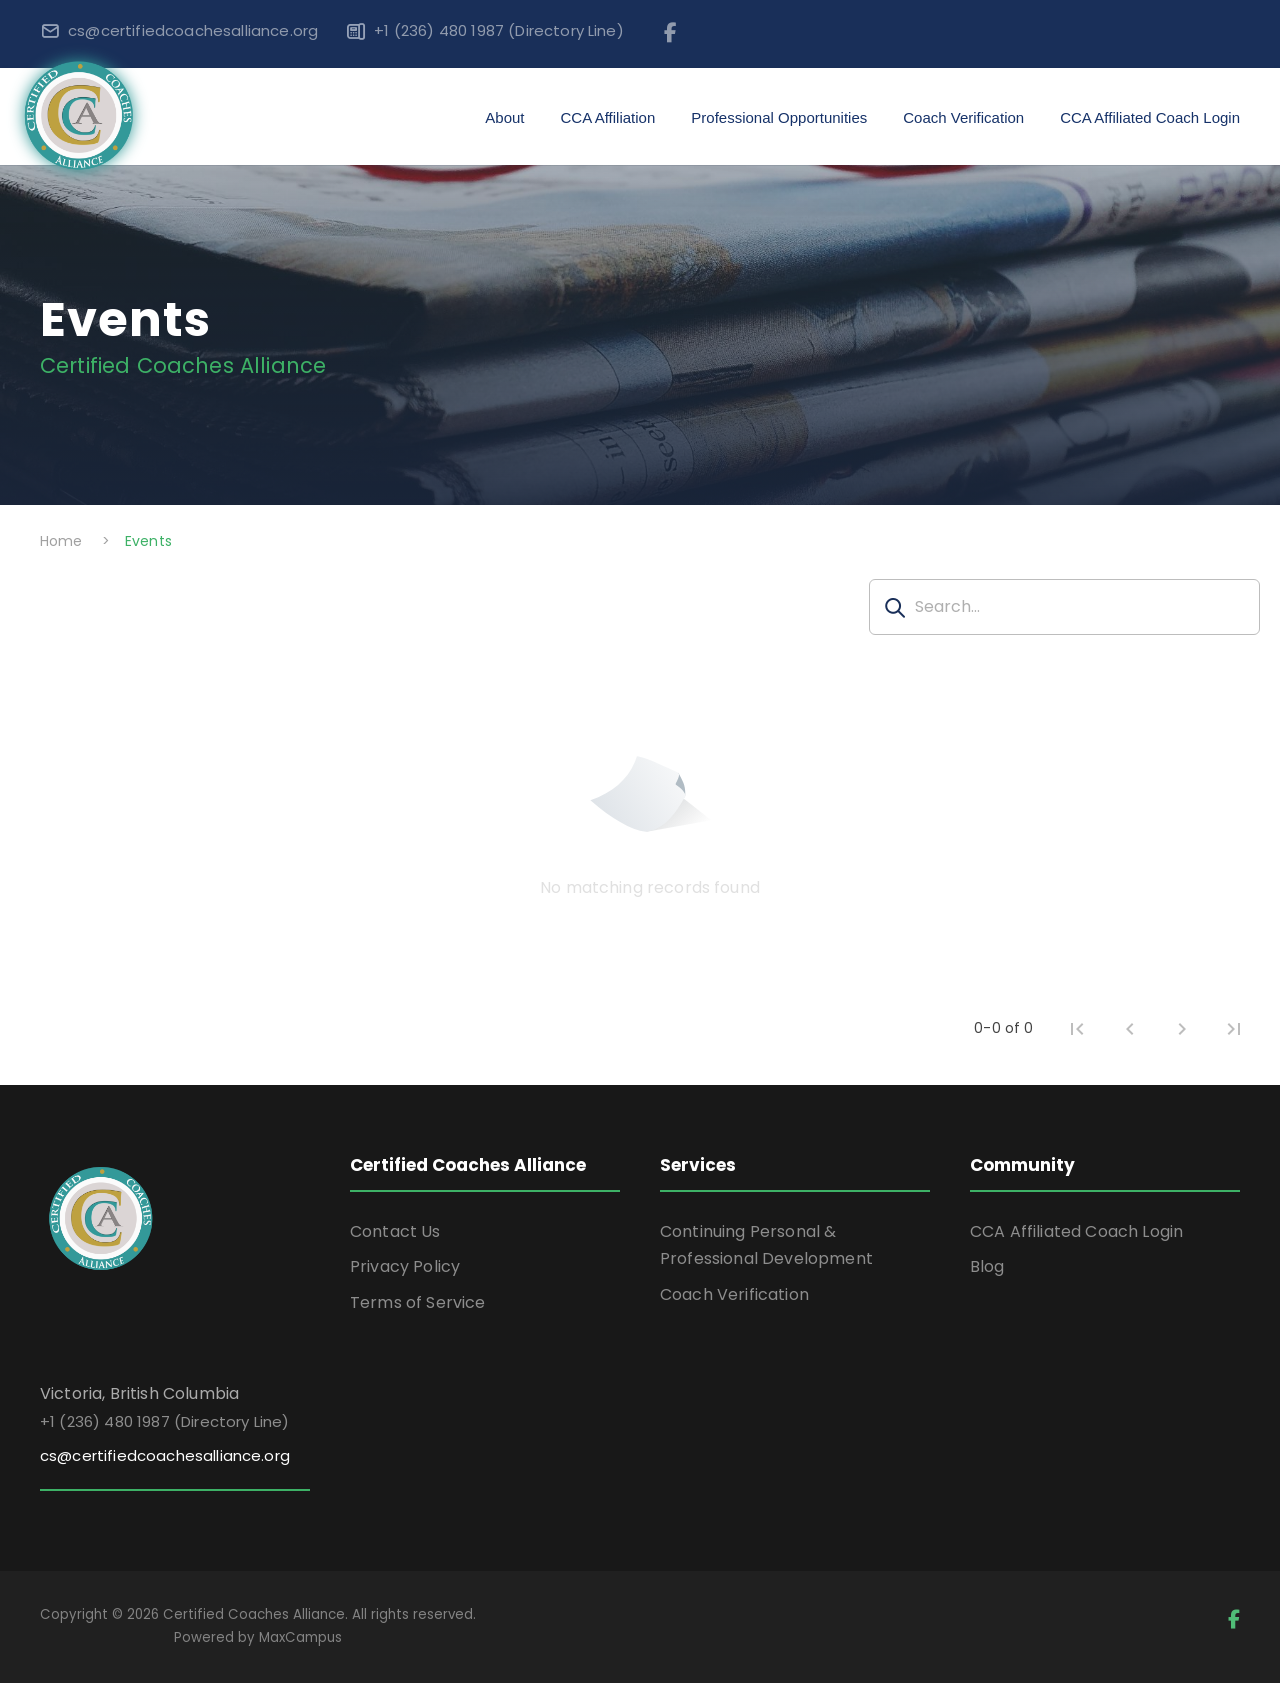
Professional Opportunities (779, 117)
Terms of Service (418, 1302)
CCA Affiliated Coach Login (1150, 117)
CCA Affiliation (608, 117)
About (504, 117)
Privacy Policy (405, 1266)
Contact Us (395, 1231)
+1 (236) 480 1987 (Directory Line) (498, 30)
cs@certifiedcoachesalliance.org (193, 30)
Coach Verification (963, 117)
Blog (987, 1266)
